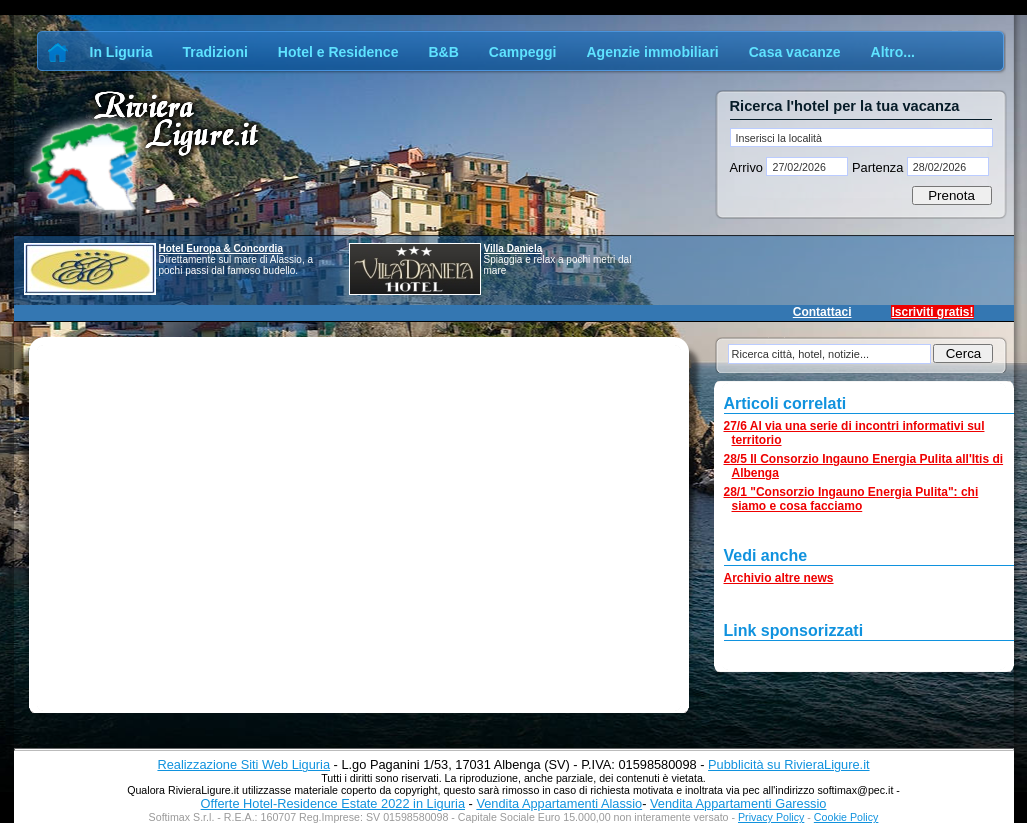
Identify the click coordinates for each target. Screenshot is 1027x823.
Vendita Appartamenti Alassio (559, 803)
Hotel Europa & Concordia (221, 248)
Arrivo (748, 167)
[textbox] (861, 137)
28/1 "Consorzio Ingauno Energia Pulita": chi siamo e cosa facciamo (851, 499)
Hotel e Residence (338, 52)
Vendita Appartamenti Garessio (738, 803)
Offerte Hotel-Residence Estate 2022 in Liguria (333, 803)
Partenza (877, 167)
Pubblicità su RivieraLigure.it (788, 764)
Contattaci (822, 312)
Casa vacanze (795, 52)
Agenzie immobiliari (652, 52)
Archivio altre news (779, 578)
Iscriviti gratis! (932, 312)
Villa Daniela (513, 248)
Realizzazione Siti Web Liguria (243, 764)
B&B (443, 52)
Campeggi (523, 52)
